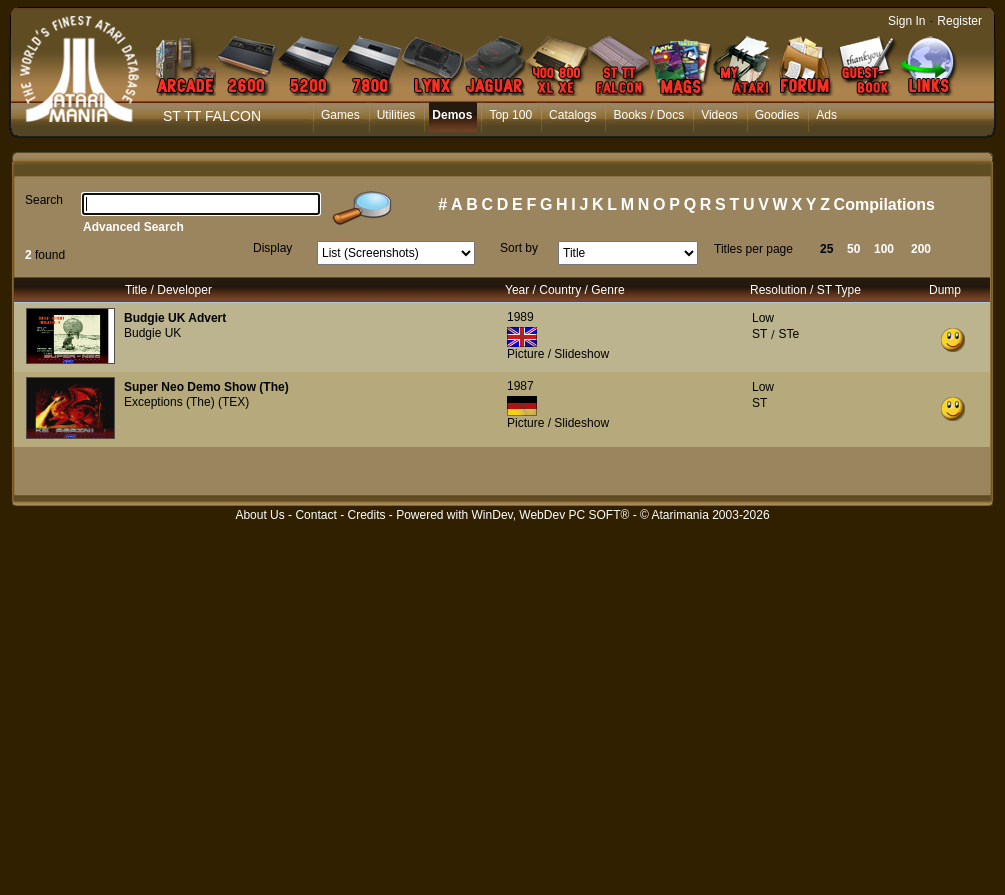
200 (921, 249)
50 (853, 249)
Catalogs (572, 115)
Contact (315, 515)
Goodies (777, 115)
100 (884, 249)
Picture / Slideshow (558, 354)
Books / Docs (648, 115)
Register (959, 21)
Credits (366, 515)
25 (826, 249)
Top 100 (510, 115)
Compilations (884, 204)
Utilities (396, 115)
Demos (452, 115)
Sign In (906, 21)
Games (340, 115)
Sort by (519, 248)
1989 (520, 317)
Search (44, 200)
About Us (259, 515)
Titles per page (753, 249)
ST (759, 334)
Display (272, 248)
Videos (719, 115)
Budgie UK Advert (175, 318)
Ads (826, 115)
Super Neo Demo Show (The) (206, 387)
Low (763, 318)
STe (788, 334)
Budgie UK (152, 333)
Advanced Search (133, 227)
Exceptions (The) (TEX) (186, 402)
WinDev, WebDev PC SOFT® (551, 515)
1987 (520, 386)
